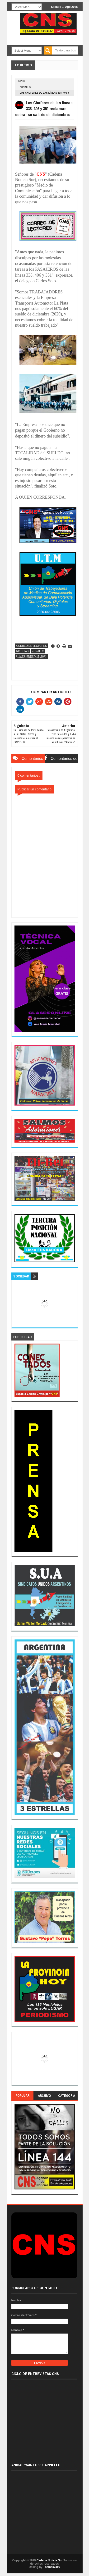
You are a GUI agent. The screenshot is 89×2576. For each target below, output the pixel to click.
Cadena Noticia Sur (50, 2560)
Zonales (25, 87)
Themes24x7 (51, 2567)
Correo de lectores (31, 645)
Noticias (22, 651)
